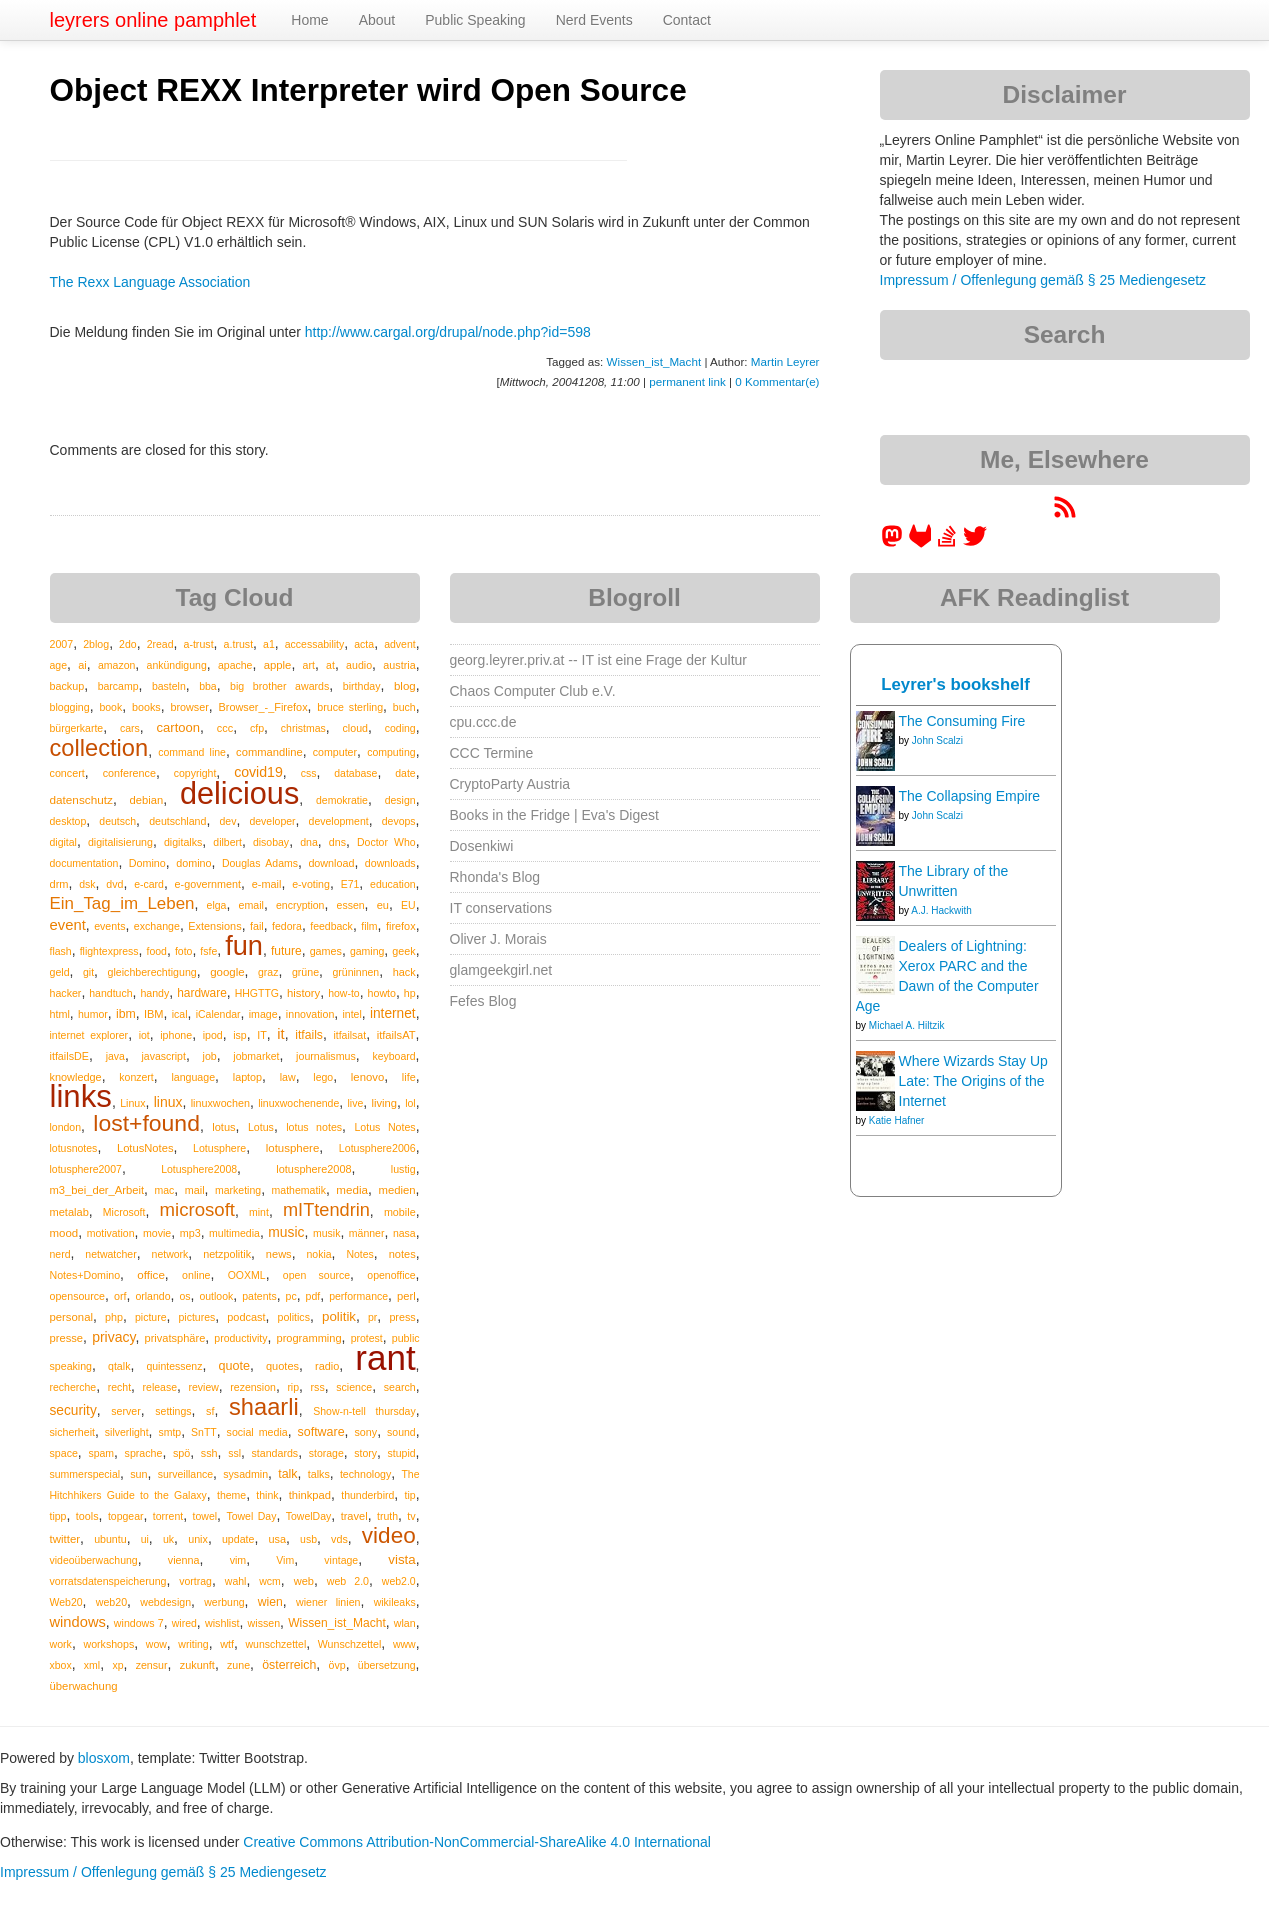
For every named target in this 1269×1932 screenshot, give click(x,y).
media (352, 1189)
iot (144, 1035)
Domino (147, 863)
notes (402, 1254)
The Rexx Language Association (150, 282)
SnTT (204, 1432)
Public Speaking (475, 20)
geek (403, 951)
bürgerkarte (77, 728)
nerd (60, 1254)
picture (151, 1317)
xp (117, 1665)
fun (244, 945)
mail (195, 1190)
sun (138, 1474)
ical (180, 1014)
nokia (318, 1254)
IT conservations (501, 908)
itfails (309, 1035)
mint (259, 1212)
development (339, 821)
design (400, 800)
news (279, 1254)
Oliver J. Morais (498, 939)
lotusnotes (74, 1148)
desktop (68, 821)
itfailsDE (69, 1056)
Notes (359, 1254)
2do (128, 644)
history (303, 993)
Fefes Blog (483, 1001)
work (61, 1644)
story (365, 1453)
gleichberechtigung (152, 972)
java (115, 1056)
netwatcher (110, 1254)
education (393, 884)
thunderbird (367, 1495)
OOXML (247, 1275)
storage (326, 1453)
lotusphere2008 (313, 1169)
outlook (216, 1296)
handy (154, 993)
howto (382, 993)
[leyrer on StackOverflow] (947, 543)
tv (411, 1516)
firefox (401, 926)
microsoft (197, 1209)
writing (193, 1644)
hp (410, 993)
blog (405, 686)
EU (408, 905)
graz (268, 972)
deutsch (117, 821)
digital (63, 842)
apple (278, 665)
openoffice (391, 1275)
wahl (236, 1581)
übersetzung (387, 1665)
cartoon (178, 727)
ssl (234, 1453)
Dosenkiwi (482, 846)
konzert (136, 1077)
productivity (240, 1338)
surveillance (185, 1474)
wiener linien (328, 1602)
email (251, 905)
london (66, 1127)
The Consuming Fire (962, 721)
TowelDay (309, 1516)
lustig (403, 1169)
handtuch (110, 993)
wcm (270, 1581)
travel (354, 1516)
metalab (69, 1212)
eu (383, 905)
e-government (208, 884)
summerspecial (85, 1474)
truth (387, 1516)
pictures (197, 1317)
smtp (169, 1432)
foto (184, 951)
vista (401, 1559)
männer (367, 1233)
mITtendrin (326, 1210)
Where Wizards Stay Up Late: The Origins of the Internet (973, 1081)
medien (396, 1190)
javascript (164, 1056)
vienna (184, 1560)
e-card (149, 884)
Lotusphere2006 (377, 1148)
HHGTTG (257, 993)
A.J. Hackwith (941, 910)
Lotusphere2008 (199, 1169)
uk (168, 1539)
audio (359, 665)
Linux (132, 1103)
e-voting (311, 884)
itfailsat (349, 1035)
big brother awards (279, 686)
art (309, 665)
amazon (116, 665)
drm (59, 884)
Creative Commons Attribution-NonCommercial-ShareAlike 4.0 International (477, 1842)
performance (358, 1296)
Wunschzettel (350, 1644)
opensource (78, 1296)
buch (404, 707)
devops (399, 821)
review (204, 1387)
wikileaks (395, 1602)
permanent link (687, 381)
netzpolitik (227, 1254)
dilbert (227, 842)
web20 (111, 1602)
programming (309, 1338)
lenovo (367, 1077)
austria (399, 665)
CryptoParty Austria (510, 784)
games (326, 951)
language (193, 1077)
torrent (168, 1516)
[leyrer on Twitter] (975, 543)
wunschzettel (276, 1644)
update (238, 1539)
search (400, 1387)
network (170, 1254)
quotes (282, 1366)
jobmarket (256, 1056)
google (227, 972)
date (405, 773)
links (81, 1096)
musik (326, 1233)
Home (309, 20)
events (109, 926)
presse (67, 1338)
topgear (126, 1516)
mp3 (190, 1233)
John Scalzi (937, 740)
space (64, 1453)
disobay (271, 842)
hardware (202, 993)
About (377, 20)
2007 (62, 644)
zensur (152, 1665)
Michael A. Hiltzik (907, 1025)
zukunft (197, 1665)
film (369, 926)
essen (351, 905)
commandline (269, 752)
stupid (402, 1453)
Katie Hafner (897, 1120)
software (321, 1432)
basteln (169, 686)
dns (337, 842)
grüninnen (356, 972)
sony (365, 1432)
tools (87, 1516)
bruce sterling (350, 707)
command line (192, 752)
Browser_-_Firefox (263, 707)
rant (385, 1357)
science (354, 1387)
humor (93, 1014)
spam (101, 1453)
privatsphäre (175, 1338)
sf (210, 1411)
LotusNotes (145, 1148)
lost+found (146, 1123)
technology (365, 1474)
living (384, 1103)
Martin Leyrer (785, 361)
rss (318, 1387)
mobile (400, 1212)
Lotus (261, 1127)
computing (391, 752)
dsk (87, 884)
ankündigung (177, 665)
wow (156, 1644)
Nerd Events (594, 20)
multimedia (234, 1233)
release (160, 1387)
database (355, 773)
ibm (126, 1014)
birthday (362, 686)
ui (145, 1539)
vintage (341, 1560)
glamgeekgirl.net (501, 970)
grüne (305, 972)
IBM (154, 1014)
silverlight (127, 1432)
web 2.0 (348, 1581)
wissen (264, 1623)
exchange (157, 926)
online (196, 1275)
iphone (176, 1035)
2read (160, 644)
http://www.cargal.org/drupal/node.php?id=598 (448, 332)
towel (205, 1516)
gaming (367, 951)
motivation (111, 1233)
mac (165, 1190)
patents (259, 1296)
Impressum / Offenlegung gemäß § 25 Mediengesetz (1043, 280)
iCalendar (218, 1014)
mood (64, 1233)
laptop (247, 1077)
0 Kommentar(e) (777, 381)
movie (157, 1233)
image (263, 1014)
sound (401, 1432)
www (404, 1644)
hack (404, 972)
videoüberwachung (94, 1560)
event (68, 925)
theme (231, 1495)
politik (339, 1316)
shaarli (264, 1407)
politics (294, 1317)
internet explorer (89, 1035)
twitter (65, 1539)
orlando (152, 1296)
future (286, 951)
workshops (108, 1644)
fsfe (208, 951)
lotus (223, 1127)
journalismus (326, 1056)
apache (235, 665)
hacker (66, 993)
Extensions (214, 926)
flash (61, 951)
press (402, 1317)
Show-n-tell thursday (364, 1411)
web (304, 1581)
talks (319, 1474)
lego (323, 1077)
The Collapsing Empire (970, 796)
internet (393, 1013)
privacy (113, 1337)
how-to (344, 993)
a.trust (239, 644)
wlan (405, 1623)
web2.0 (399, 1581)
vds (339, 1539)
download (331, 863)
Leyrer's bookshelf (955, 684)
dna (309, 842)
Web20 (66, 1602)
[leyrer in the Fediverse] (894, 543)
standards (275, 1453)
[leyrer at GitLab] (921, 543)
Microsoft (124, 1212)
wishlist (222, 1623)
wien (270, 1602)
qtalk (119, 1366)
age (59, 665)
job (210, 1056)
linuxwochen (220, 1103)
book (110, 707)
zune (238, 1665)
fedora (287, 926)
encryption (300, 905)
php (114, 1317)
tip (410, 1495)
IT (262, 1035)
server (126, 1411)
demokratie (342, 800)
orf (120, 1296)
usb (308, 1539)
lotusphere (293, 1148)
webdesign (165, 1602)
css (309, 773)
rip (293, 1387)
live (356, 1103)
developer (272, 821)
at (330, 665)
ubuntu (110, 1539)
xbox (61, 1665)
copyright (195, 773)
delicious (239, 793)
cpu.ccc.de (483, 722)
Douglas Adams (260, 863)
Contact (687, 20)
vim (238, 1560)
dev (227, 821)
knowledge (76, 1077)
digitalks (183, 842)
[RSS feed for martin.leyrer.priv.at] (1065, 514)
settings (173, 1411)
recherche (73, 1387)
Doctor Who (386, 842)
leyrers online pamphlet (153, 20)
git (88, 972)
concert (67, 773)
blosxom (104, 1758)
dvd (114, 884)
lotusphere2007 (86, 1169)
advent (400, 644)
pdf (313, 1296)
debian (147, 800)
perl (406, 1296)
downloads (390, 863)
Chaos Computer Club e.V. (533, 691)
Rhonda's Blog (495, 877)
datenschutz (81, 799)
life (409, 1077)
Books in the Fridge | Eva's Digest (554, 815)
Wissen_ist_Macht (654, 361)
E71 (350, 884)
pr (372, 1317)
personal (71, 1317)
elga (217, 905)
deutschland (177, 821)
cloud (355, 728)
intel (351, 1014)
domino (193, 863)
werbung (224, 1602)
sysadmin (245, 1474)
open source (316, 1275)
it (280, 1034)
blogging (70, 707)
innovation (310, 1014)
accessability (315, 644)
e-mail (267, 884)
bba (208, 686)
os (184, 1296)
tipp (58, 1516)
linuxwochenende (298, 1103)
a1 (269, 644)
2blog (96, 644)
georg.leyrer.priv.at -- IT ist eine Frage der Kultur (599, 660)
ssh (209, 1453)
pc (291, 1296)
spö (181, 1453)
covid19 (258, 772)
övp (337, 1665)
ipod (213, 1035)
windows (78, 1622)
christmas (303, 728)
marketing (238, 1190)
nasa (404, 1233)
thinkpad (310, 1495)
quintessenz (174, 1366)
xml (92, 1665)
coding (400, 728)
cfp (257, 728)
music (286, 1232)
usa (277, 1539)
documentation (84, 863)
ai (82, 665)
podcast (246, 1317)
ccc (225, 728)
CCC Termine (492, 753)
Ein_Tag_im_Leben (122, 903)
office (151, 1274)
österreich (289, 1665)
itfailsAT (396, 1035)
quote (234, 1366)
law (288, 1077)
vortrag (195, 1581)
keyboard (393, 1056)
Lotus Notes (384, 1127)
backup (67, 686)
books (146, 707)
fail (257, 926)
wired (184, 1623)
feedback (331, 926)
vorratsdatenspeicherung (108, 1581)
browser (189, 707)
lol (410, 1103)
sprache (144, 1453)
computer (335, 752)
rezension (253, 1387)
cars (130, 728)
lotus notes (314, 1127)
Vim (285, 1560)
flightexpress (109, 951)
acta (364, 644)
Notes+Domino (85, 1275)
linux (168, 1102)
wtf (227, 1644)
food (157, 951)
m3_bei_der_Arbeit (97, 1190)
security (73, 1410)
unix (198, 1539)
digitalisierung (120, 842)
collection (99, 748)
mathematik (299, 1190)
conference (129, 773)
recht (119, 1387)
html (60, 1014)
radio (327, 1366)
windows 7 (139, 1623)
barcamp (118, 686)
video (389, 1535)
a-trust (198, 644)
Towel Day (251, 1516)
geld (60, 972)
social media (257, 1432)
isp (239, 1035)
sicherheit (72, 1432)
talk (287, 1474)
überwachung (84, 1686)
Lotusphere (219, 1148)
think (267, 1495)
